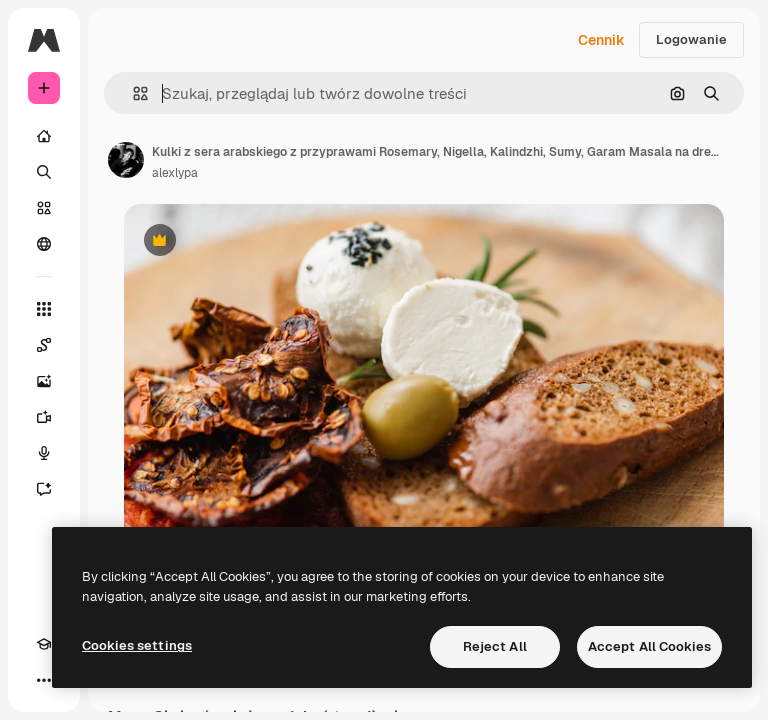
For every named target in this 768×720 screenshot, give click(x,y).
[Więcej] (44, 680)
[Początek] (44, 136)
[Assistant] (44, 489)
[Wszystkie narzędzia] (44, 309)
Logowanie (691, 39)
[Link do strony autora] (126, 160)
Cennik (601, 40)
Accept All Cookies (649, 646)
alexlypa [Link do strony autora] (175, 173)
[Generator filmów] (44, 417)
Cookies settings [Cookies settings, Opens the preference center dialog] (137, 645)
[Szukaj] (44, 172)
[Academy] (44, 644)
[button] (132, 93)
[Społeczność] (44, 244)
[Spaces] (44, 345)
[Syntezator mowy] (44, 453)
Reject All (495, 646)
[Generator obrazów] (44, 381)
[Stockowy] (44, 208)
